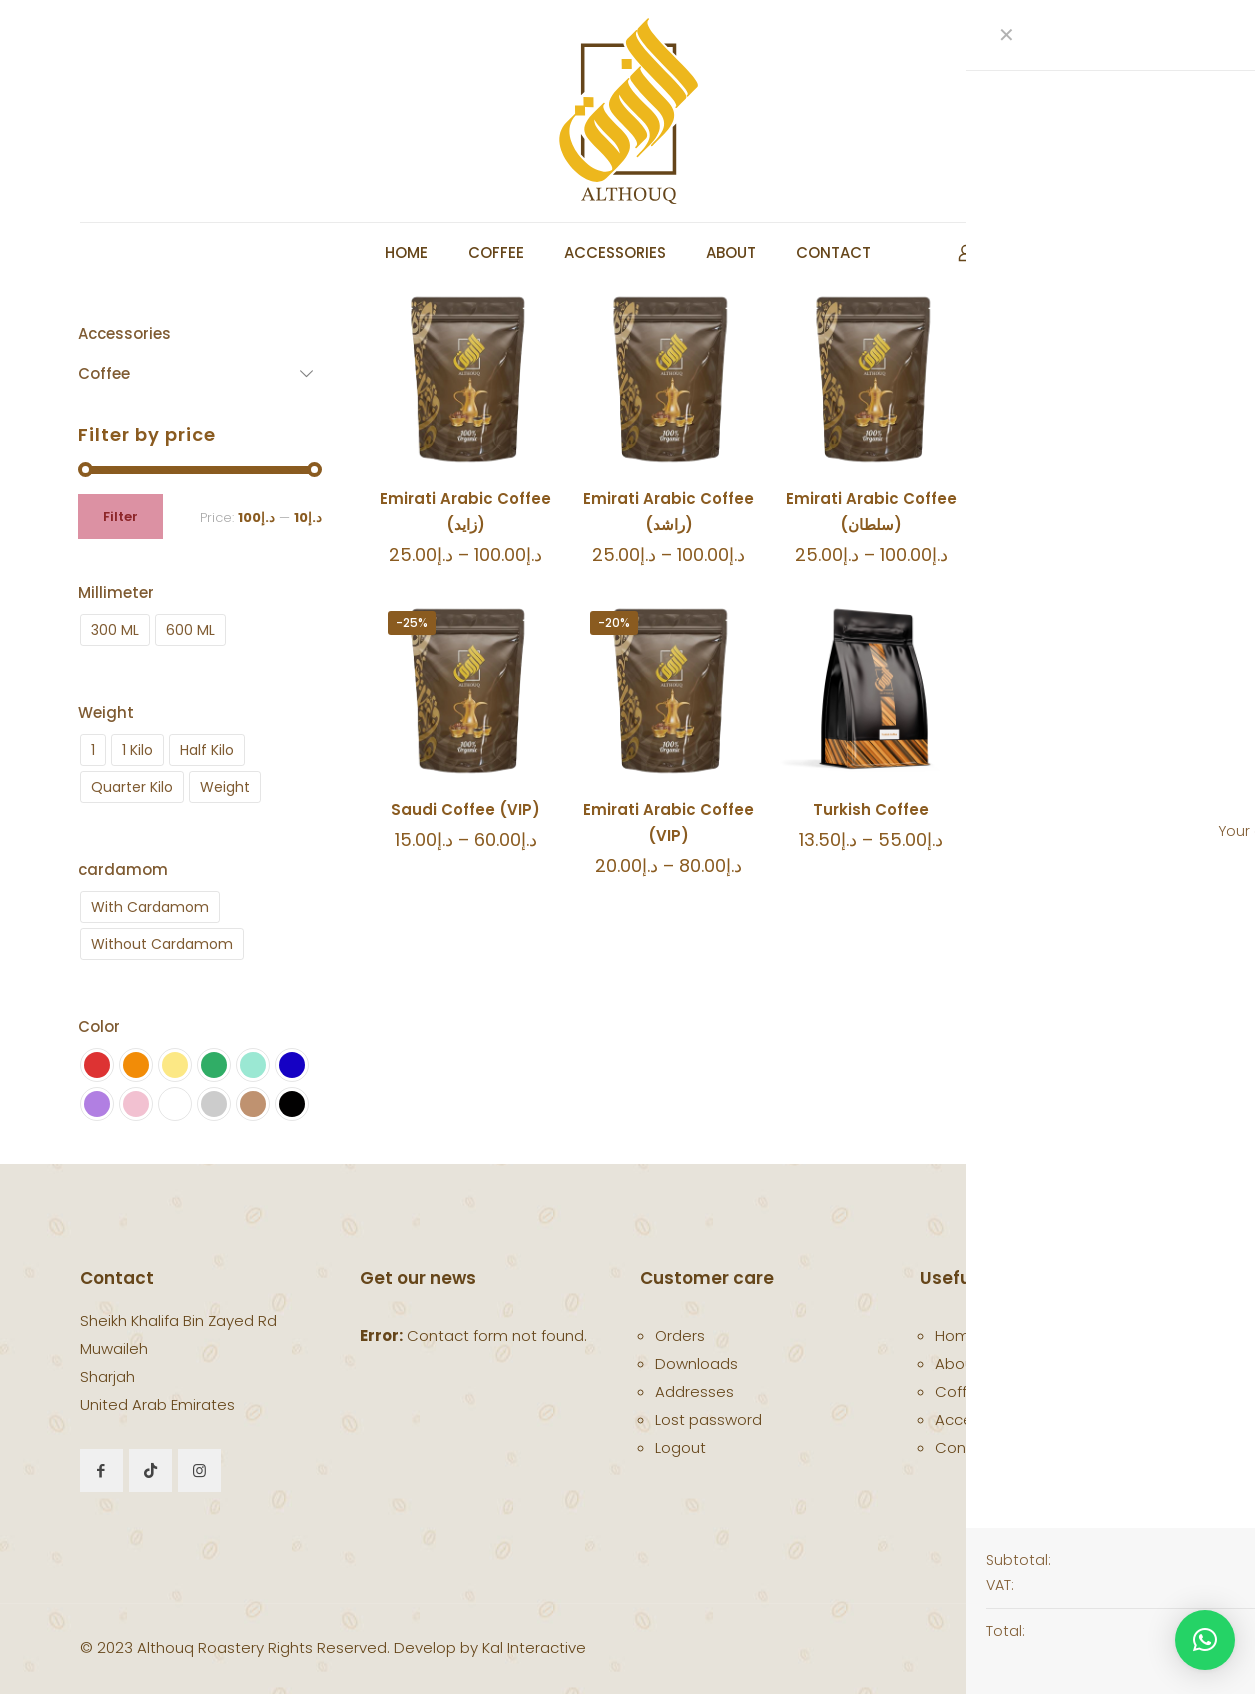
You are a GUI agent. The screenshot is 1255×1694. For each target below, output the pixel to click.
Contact (966, 1447)
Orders (680, 1335)
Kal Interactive (534, 1647)
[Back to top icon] (1168, 1639)
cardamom (123, 869)
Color (99, 1026)
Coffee (961, 1391)
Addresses (694, 1391)
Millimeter (116, 592)
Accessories (980, 1419)
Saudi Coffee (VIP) (465, 809)
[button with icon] (101, 1470)
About (957, 1363)
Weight (106, 712)
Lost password (708, 1419)
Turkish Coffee (871, 809)
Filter (120, 516)
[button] (1205, 1640)
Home (957, 1335)
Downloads (696, 1363)
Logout (680, 1447)
